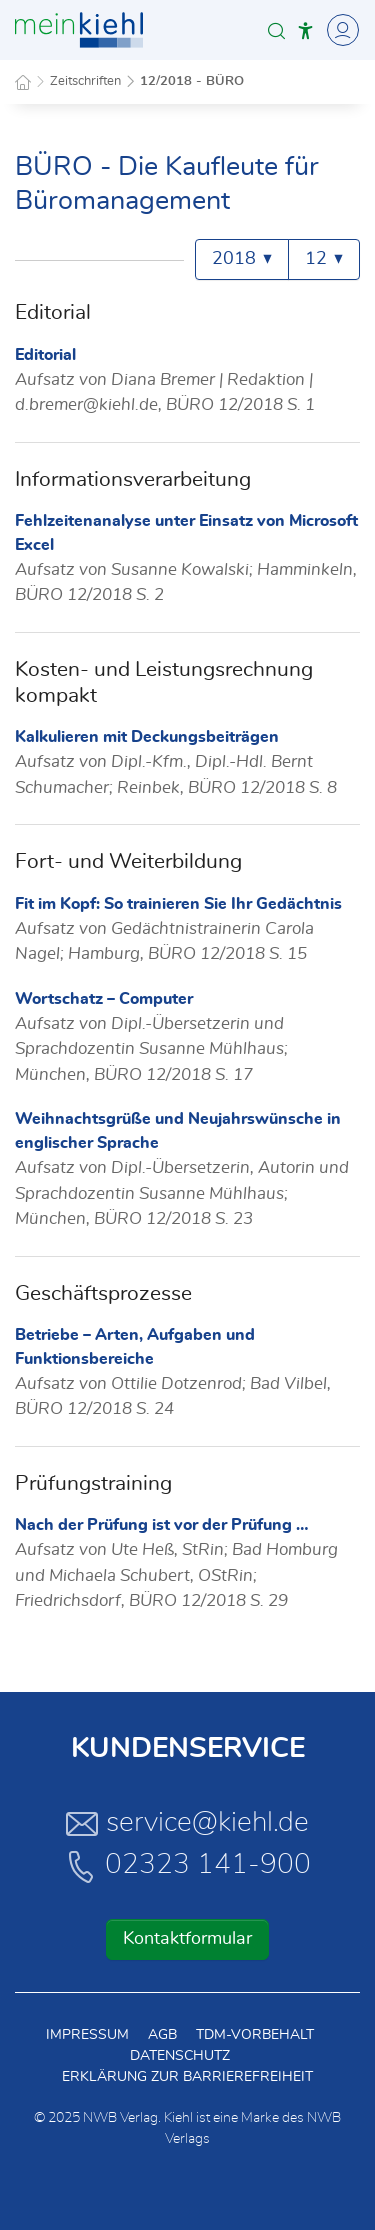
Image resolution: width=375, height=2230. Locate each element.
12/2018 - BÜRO (192, 81)
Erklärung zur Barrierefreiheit (187, 2077)
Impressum (87, 2035)
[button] (276, 30)
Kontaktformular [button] (187, 1939)
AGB (162, 2035)
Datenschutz (180, 2056)
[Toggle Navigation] (340, 30)
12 (324, 259)
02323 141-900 (188, 1866)
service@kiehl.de (187, 1823)
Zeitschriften (85, 81)
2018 (242, 259)
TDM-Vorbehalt (255, 2035)
